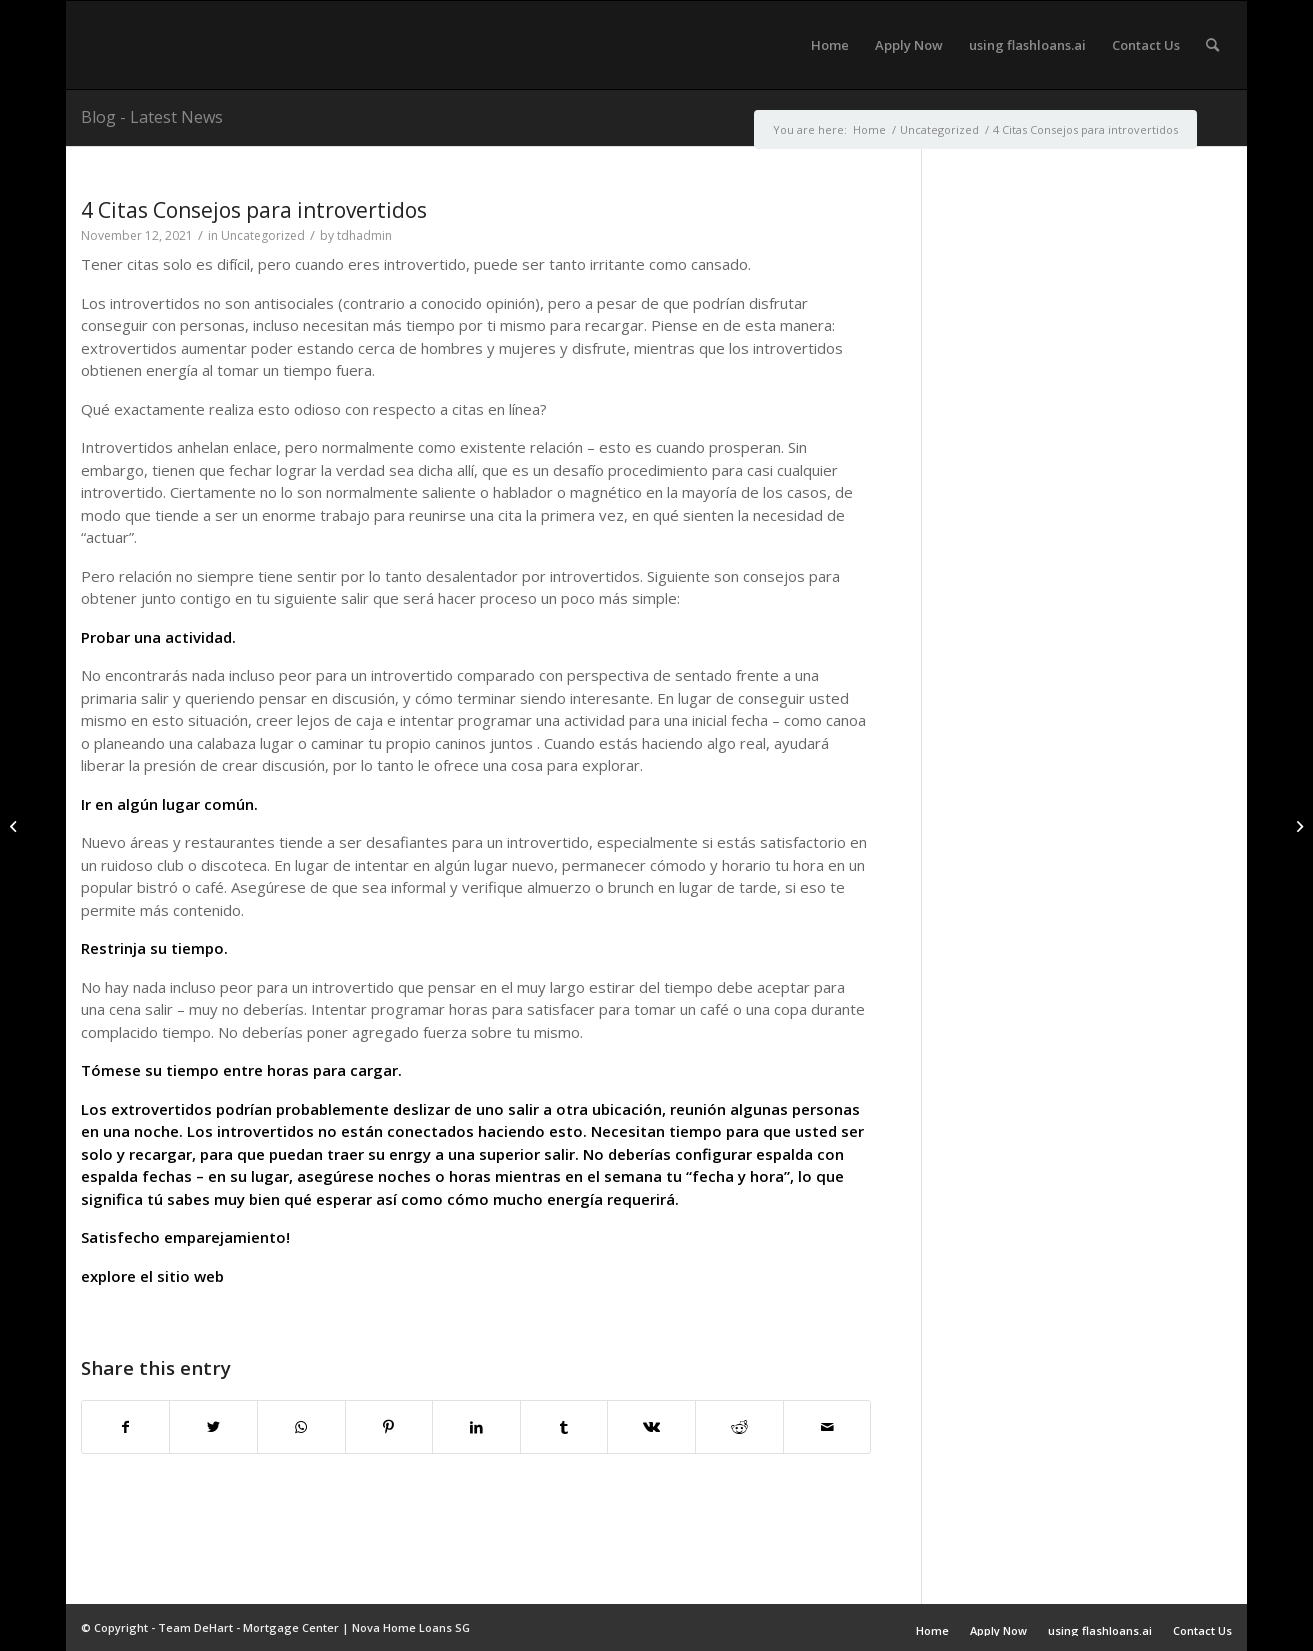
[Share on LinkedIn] (476, 1427)
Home (932, 1630)
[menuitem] (830, 45)
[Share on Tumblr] (564, 1427)
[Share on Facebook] (126, 1427)
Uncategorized (263, 235)
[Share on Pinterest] (389, 1427)
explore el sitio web (152, 1276)
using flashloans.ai (1100, 1630)
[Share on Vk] (651, 1427)
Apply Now (998, 1630)
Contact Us (1202, 1630)
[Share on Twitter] (213, 1427)
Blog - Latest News (152, 117)
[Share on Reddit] (739, 1427)
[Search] (1212, 45)
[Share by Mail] (827, 1427)
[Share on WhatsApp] (301, 1427)
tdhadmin (364, 235)
